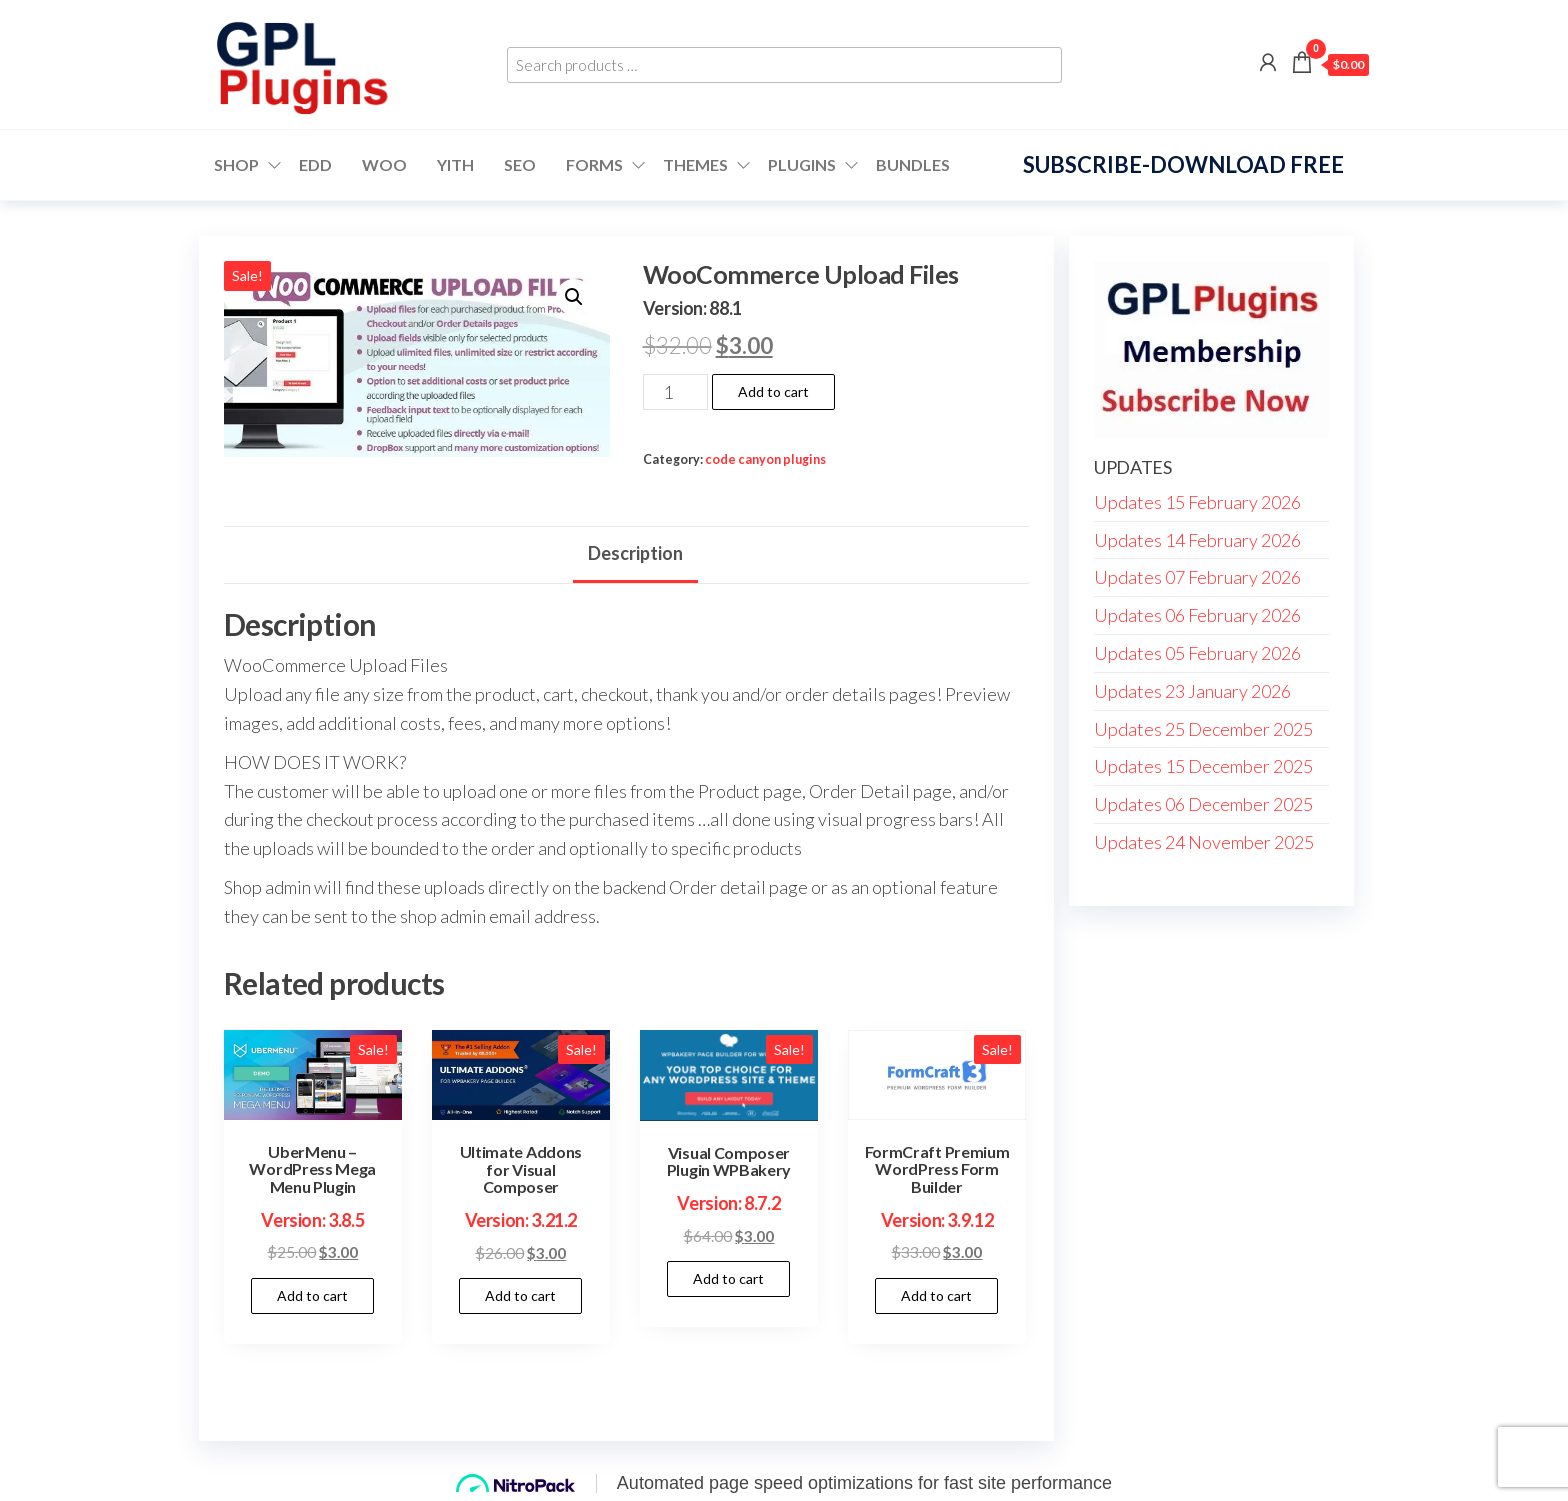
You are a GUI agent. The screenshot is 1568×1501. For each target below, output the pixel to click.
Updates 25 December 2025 (1203, 729)
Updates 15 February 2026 (1197, 502)
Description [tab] (635, 553)
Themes (695, 164)
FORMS (594, 164)
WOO (384, 164)
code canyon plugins (765, 459)
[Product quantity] (675, 392)
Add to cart (773, 391)
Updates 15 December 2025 (1203, 766)
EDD (315, 164)
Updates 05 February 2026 (1197, 653)
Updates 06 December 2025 (1203, 804)
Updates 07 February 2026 (1197, 577)
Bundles (913, 164)
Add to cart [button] (312, 1295)
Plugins (802, 164)
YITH (455, 164)
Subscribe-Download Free (1183, 164)
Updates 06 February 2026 (1197, 615)
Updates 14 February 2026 (1197, 540)
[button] (574, 297)
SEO (520, 164)
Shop (236, 164)
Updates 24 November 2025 (1204, 842)
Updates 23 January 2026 (1192, 691)
